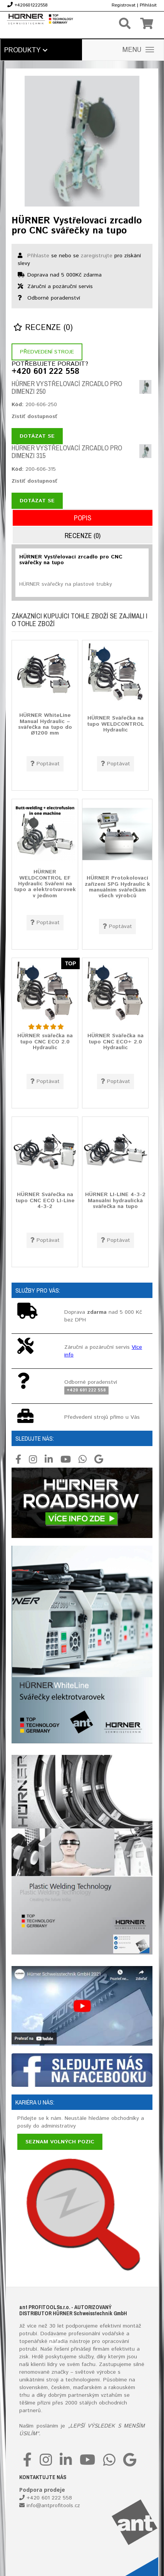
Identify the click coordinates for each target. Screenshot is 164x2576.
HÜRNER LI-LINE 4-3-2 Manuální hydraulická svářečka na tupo (115, 1200)
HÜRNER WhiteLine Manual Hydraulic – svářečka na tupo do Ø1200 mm (45, 724)
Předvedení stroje (47, 352)
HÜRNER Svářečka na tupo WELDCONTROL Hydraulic (115, 724)
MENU (138, 50)
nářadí (57, 2341)
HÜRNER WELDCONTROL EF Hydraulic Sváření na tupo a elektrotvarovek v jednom (45, 884)
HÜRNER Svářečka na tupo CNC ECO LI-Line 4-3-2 (45, 1200)
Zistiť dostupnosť (34, 416)
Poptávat (45, 764)
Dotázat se (37, 436)
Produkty (25, 50)
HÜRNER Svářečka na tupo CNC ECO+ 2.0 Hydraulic (115, 1041)
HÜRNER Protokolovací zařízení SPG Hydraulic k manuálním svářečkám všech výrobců (117, 887)
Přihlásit (148, 5)
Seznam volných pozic (59, 2142)
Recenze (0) (43, 327)
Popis (82, 518)
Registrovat (124, 5)
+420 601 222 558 (45, 372)
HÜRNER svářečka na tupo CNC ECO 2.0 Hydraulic (45, 1041)
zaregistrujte (96, 256)
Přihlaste (38, 256)
